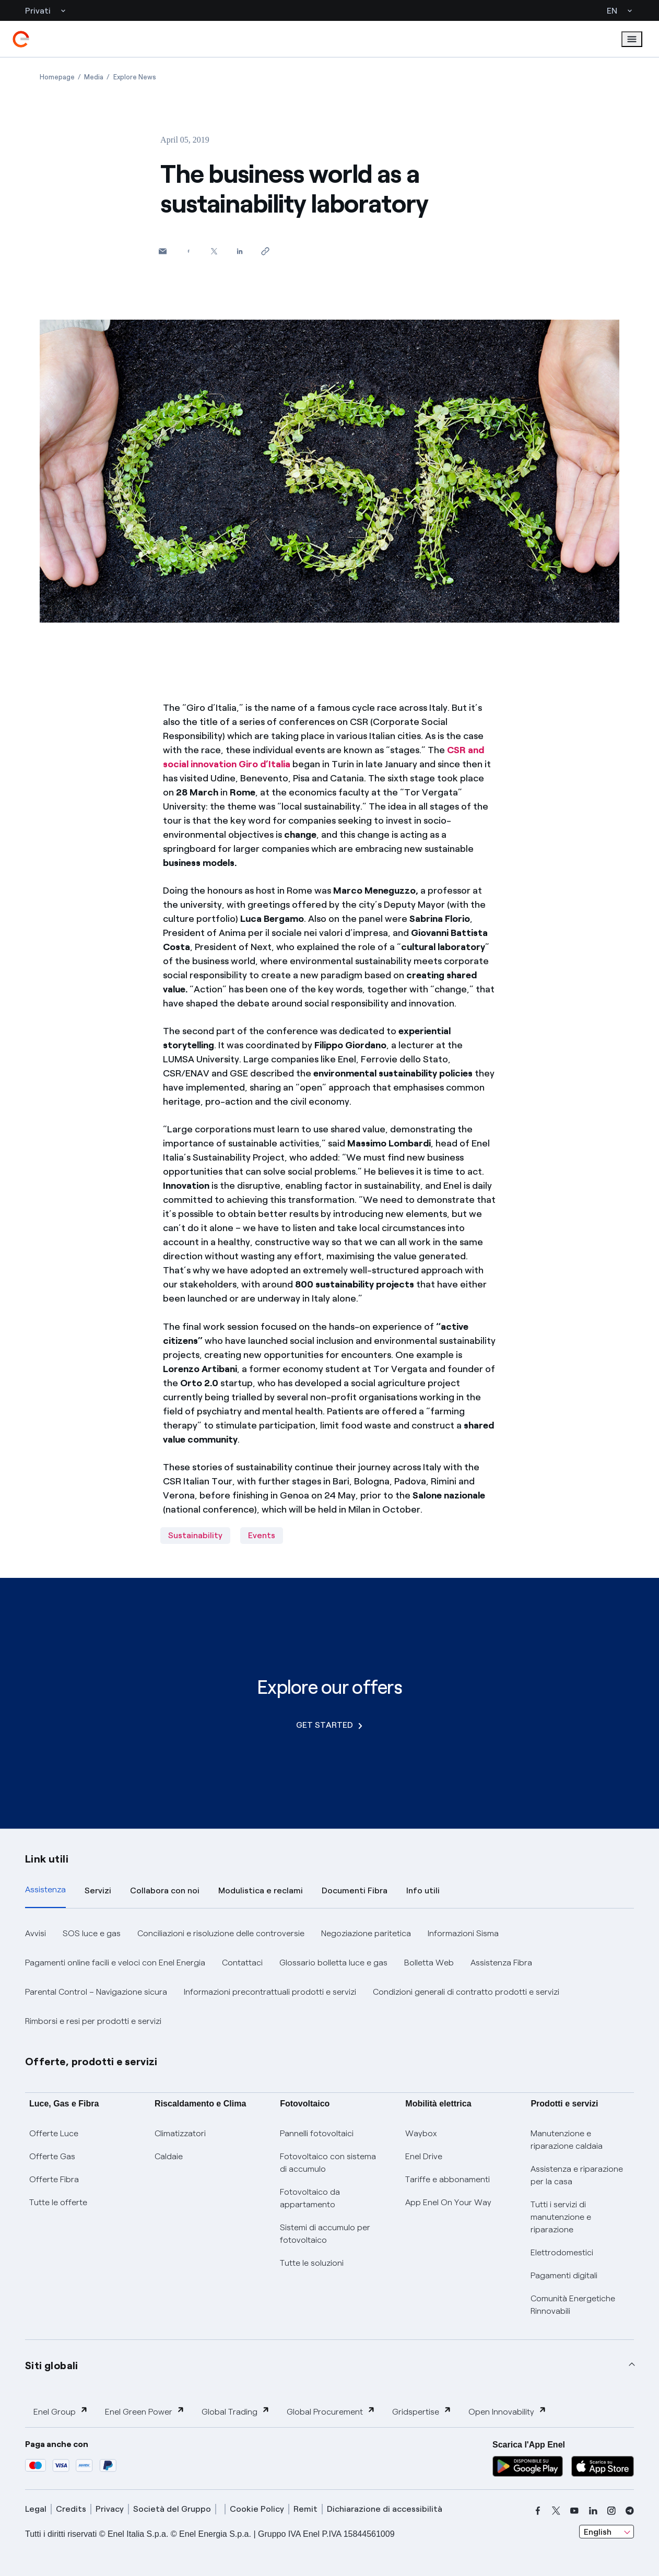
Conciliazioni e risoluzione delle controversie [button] (220, 1933)
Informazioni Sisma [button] (463, 1933)
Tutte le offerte (58, 2202)
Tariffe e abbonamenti (447, 2179)
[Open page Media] (93, 77)
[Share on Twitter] (214, 251)
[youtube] (574, 2511)
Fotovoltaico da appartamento (310, 2198)
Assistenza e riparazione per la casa (577, 2175)
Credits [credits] (71, 2509)
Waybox (421, 2133)
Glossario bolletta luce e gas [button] (333, 1963)
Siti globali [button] (51, 2365)
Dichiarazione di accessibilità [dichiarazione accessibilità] (384, 2509)
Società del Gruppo (172, 2509)
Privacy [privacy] (110, 2509)
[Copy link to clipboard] (265, 251)
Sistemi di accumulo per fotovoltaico (325, 2233)
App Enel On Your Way (448, 2202)
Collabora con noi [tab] (164, 1890)
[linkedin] (593, 2511)
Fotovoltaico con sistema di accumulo (328, 2162)
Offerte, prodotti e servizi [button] (91, 2061)
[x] (556, 2511)
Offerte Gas (52, 2156)
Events (261, 1535)
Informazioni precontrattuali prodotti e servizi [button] (270, 1992)
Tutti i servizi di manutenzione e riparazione (561, 2216)
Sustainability (195, 1535)
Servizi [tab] (98, 1890)
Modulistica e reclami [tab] (260, 1890)
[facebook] (538, 2511)
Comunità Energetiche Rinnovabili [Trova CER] (573, 2304)
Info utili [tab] (423, 1890)
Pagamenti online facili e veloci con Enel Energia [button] (115, 1963)
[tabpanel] (329, 1977)
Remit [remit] (305, 2509)
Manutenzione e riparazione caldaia (567, 2139)
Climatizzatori (180, 2133)
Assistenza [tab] (45, 1889)
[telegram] (630, 2511)
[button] (162, 251)
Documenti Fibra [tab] (354, 1890)
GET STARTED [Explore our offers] (329, 1725)
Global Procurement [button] (331, 2411)
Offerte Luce (53, 2133)
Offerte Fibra (54, 2179)
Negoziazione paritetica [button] (366, 1933)
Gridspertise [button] (422, 2411)
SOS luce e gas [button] (92, 1933)
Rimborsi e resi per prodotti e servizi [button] (93, 2021)
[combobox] (606, 2531)
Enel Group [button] (60, 2411)
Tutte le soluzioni (312, 2263)
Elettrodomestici (562, 2252)
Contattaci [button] (242, 1963)
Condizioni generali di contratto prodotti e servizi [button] (466, 1992)
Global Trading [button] (236, 2411)
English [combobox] (597, 2532)
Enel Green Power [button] (145, 2411)
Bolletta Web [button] (429, 1963)
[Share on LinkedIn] (239, 251)
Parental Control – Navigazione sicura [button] (96, 1992)
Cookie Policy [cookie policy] (257, 2509)
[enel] (21, 39)
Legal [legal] (35, 2509)
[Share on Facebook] (188, 251)
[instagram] (611, 2511)
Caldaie (169, 2156)
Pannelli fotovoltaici (317, 2133)
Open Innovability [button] (507, 2411)
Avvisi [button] (35, 1933)
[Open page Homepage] (57, 77)
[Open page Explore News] (134, 77)
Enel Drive (423, 2156)
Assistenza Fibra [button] (501, 1963)
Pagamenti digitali (564, 2275)
